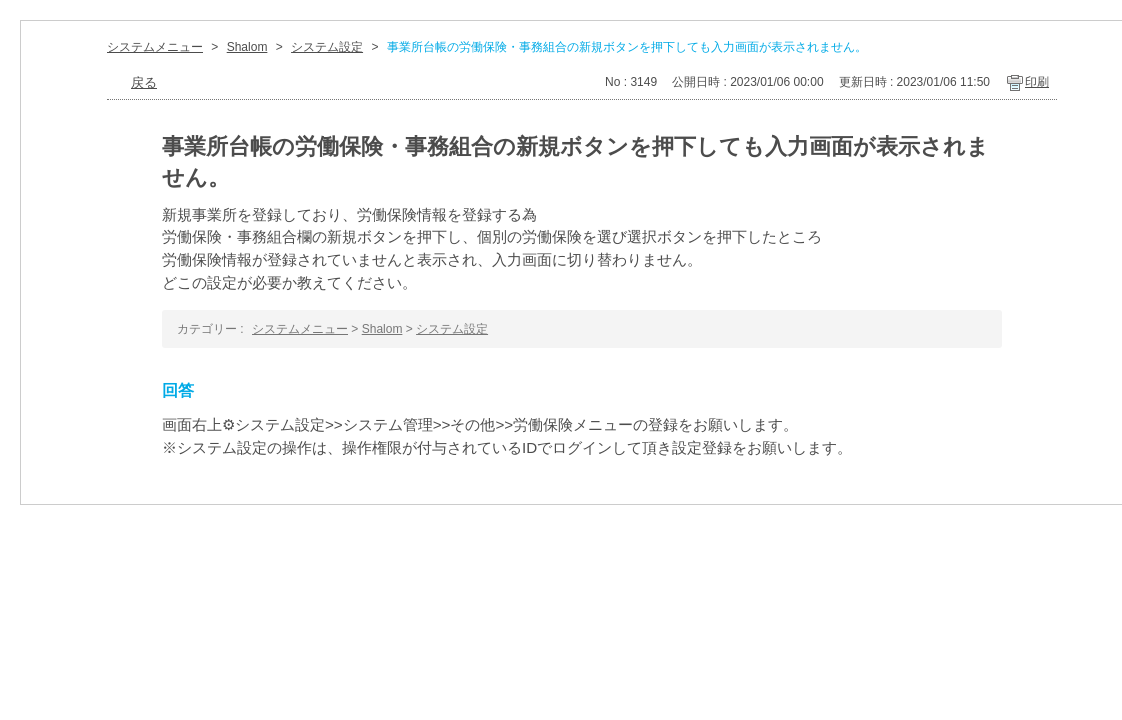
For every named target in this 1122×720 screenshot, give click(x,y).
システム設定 (327, 47)
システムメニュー (155, 47)
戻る (144, 82)
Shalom (247, 47)
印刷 (1037, 82)
